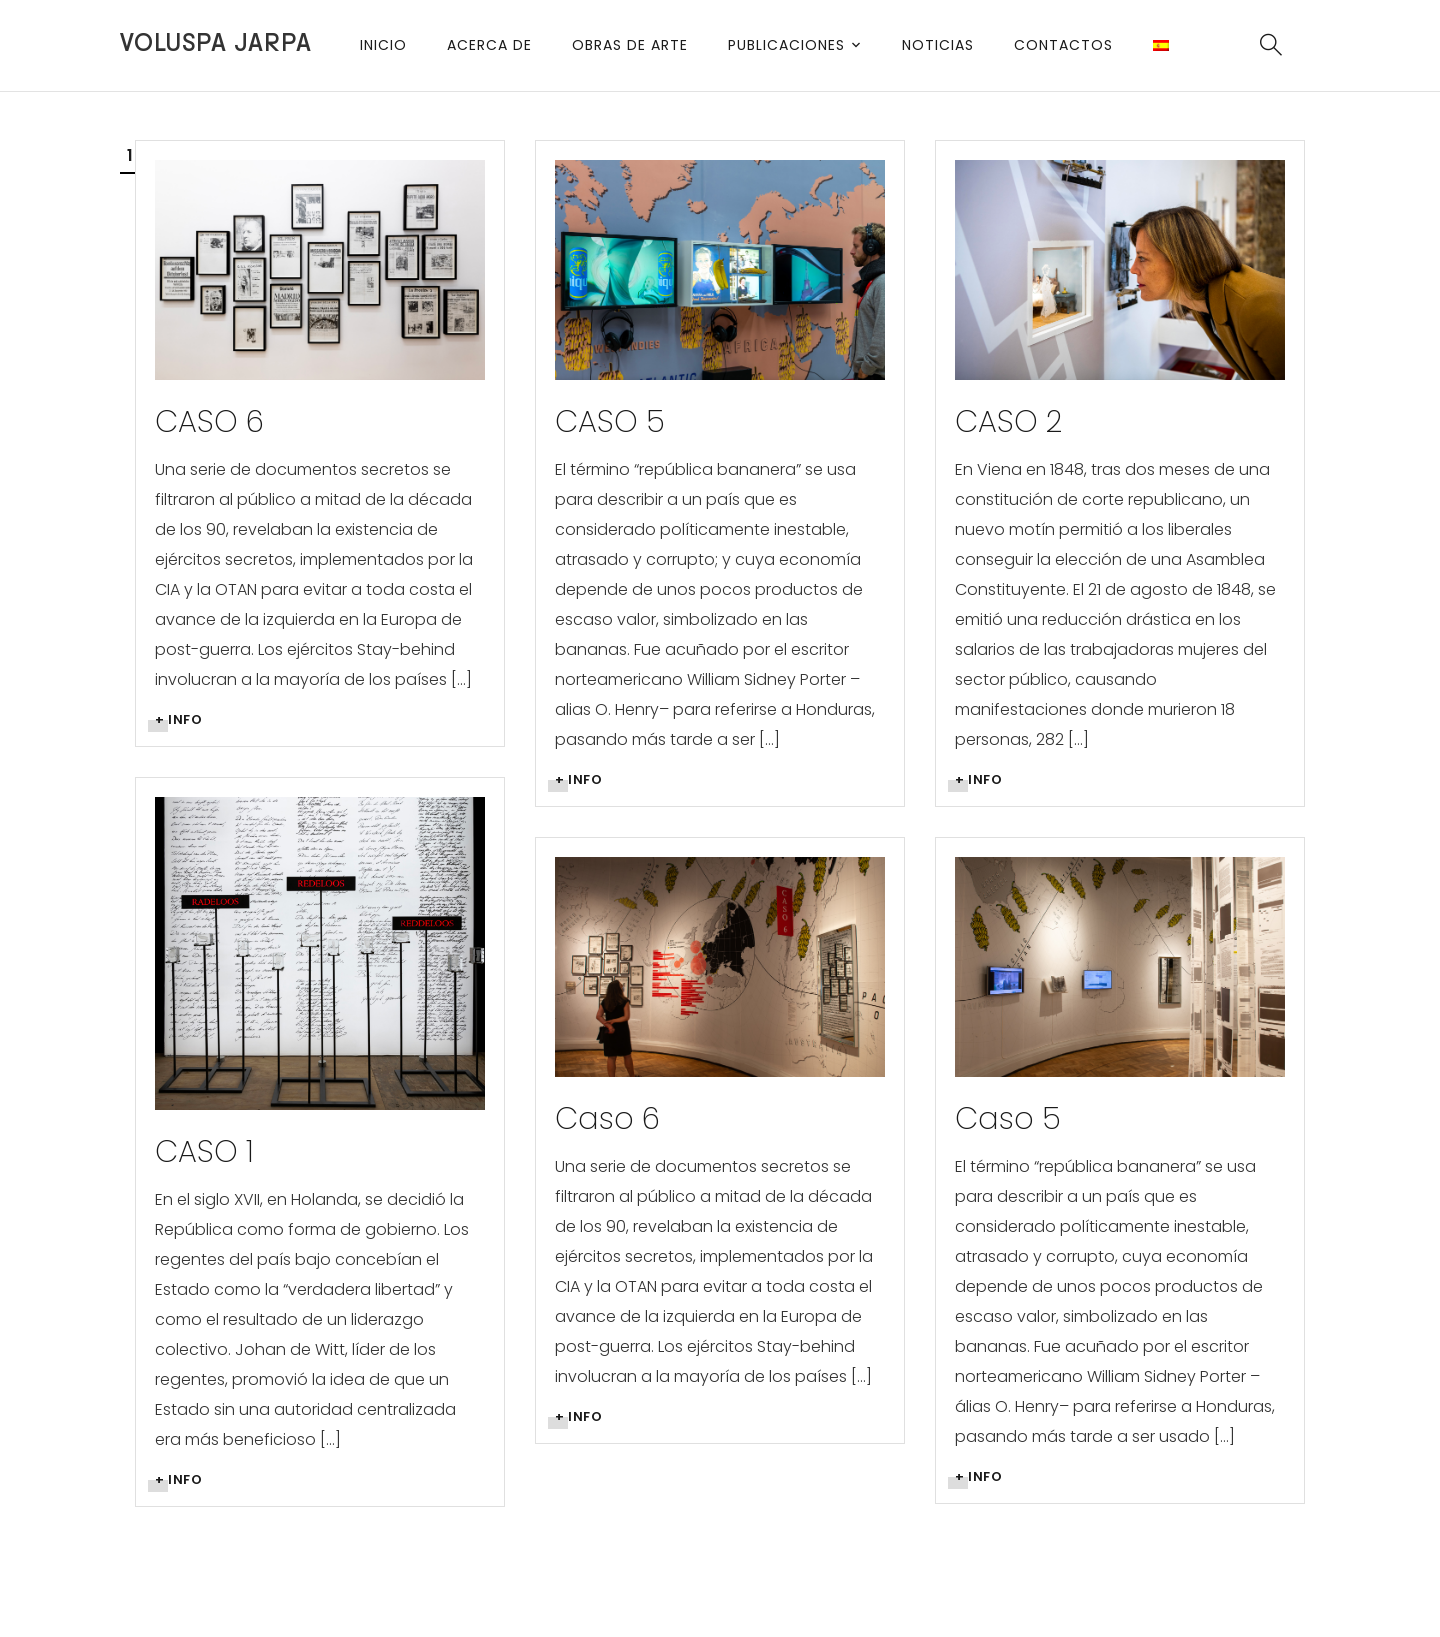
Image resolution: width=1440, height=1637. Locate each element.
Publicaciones (786, 45)
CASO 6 (209, 422)
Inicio (383, 45)
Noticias (938, 45)
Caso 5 (1008, 1119)
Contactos (1063, 45)
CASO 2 (1008, 422)
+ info (178, 719)
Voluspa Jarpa (216, 43)
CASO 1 (204, 1152)
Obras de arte (630, 45)
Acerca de (489, 45)
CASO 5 (610, 422)
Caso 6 (607, 1119)
